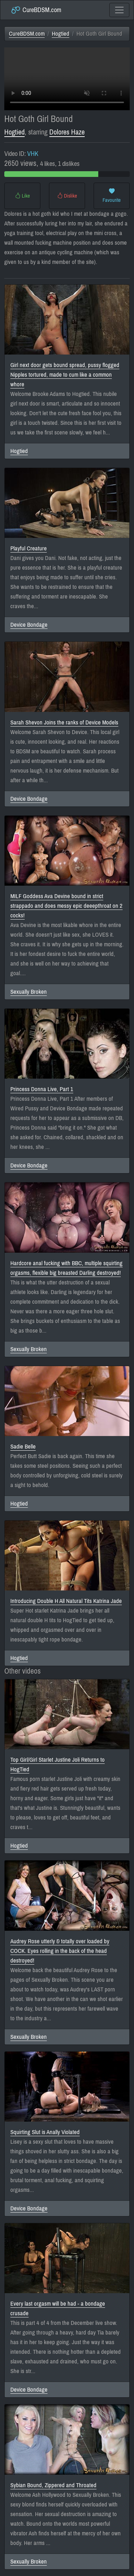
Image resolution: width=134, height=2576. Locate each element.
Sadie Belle (23, 1446)
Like (22, 196)
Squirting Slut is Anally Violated (45, 2132)
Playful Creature (28, 548)
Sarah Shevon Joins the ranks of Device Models (64, 722)
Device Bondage (29, 624)
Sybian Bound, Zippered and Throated (53, 2485)
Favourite (112, 196)
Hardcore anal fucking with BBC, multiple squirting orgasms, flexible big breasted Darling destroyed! (66, 1268)
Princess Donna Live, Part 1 (41, 1089)
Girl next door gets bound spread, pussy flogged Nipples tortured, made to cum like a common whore (64, 375)
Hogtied (60, 33)
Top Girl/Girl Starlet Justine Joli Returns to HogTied (57, 1764)
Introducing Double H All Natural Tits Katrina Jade (66, 1601)
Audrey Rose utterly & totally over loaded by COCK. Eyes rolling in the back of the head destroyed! (59, 1951)
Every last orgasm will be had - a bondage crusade (57, 2308)
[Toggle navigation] (119, 10)
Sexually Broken (28, 991)
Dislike (67, 196)
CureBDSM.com (35, 10)
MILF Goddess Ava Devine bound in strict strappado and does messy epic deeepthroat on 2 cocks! (66, 906)
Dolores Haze (67, 132)
